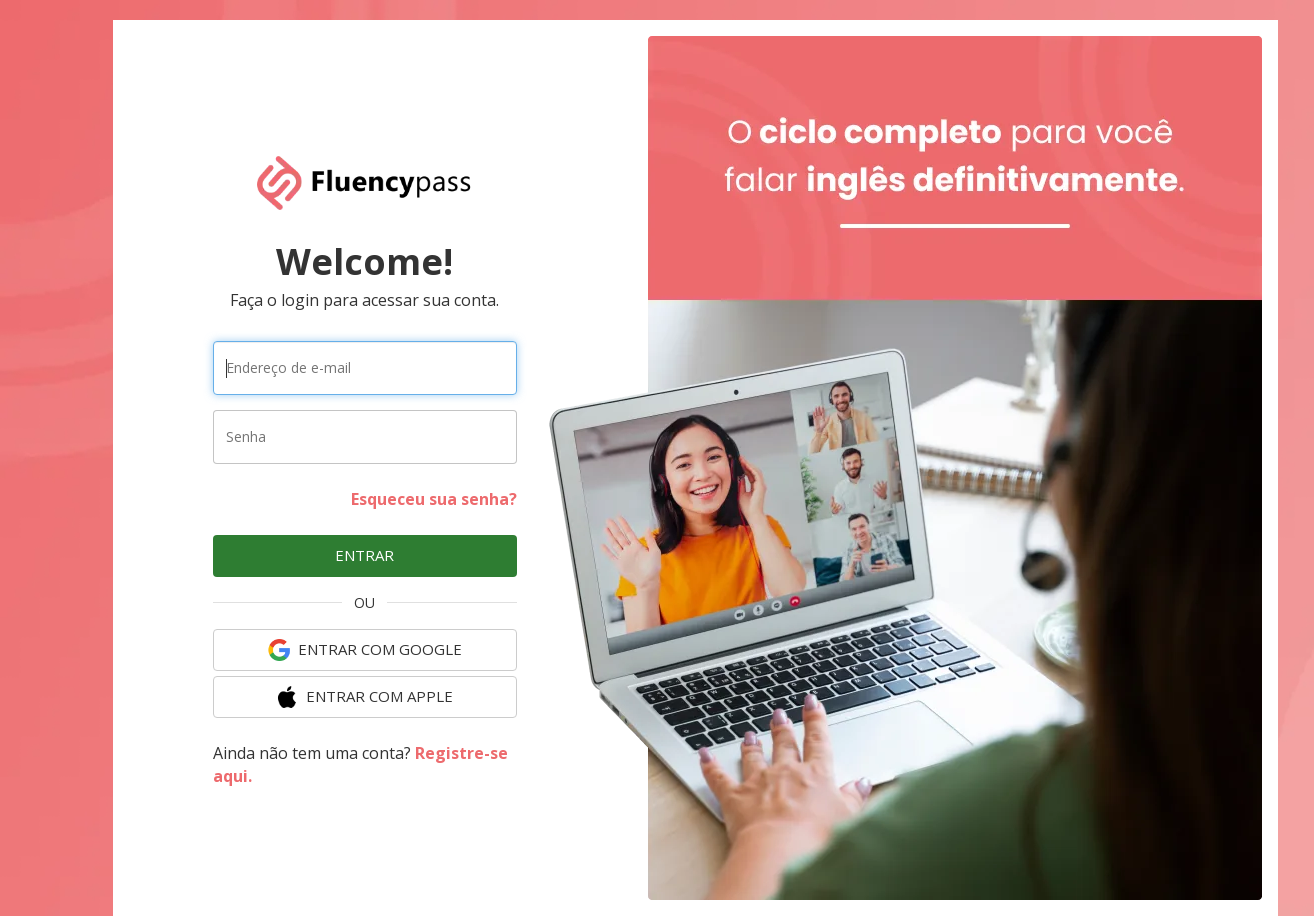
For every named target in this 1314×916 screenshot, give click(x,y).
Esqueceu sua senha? (434, 499)
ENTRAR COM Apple (364, 697)
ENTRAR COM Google (365, 650)
